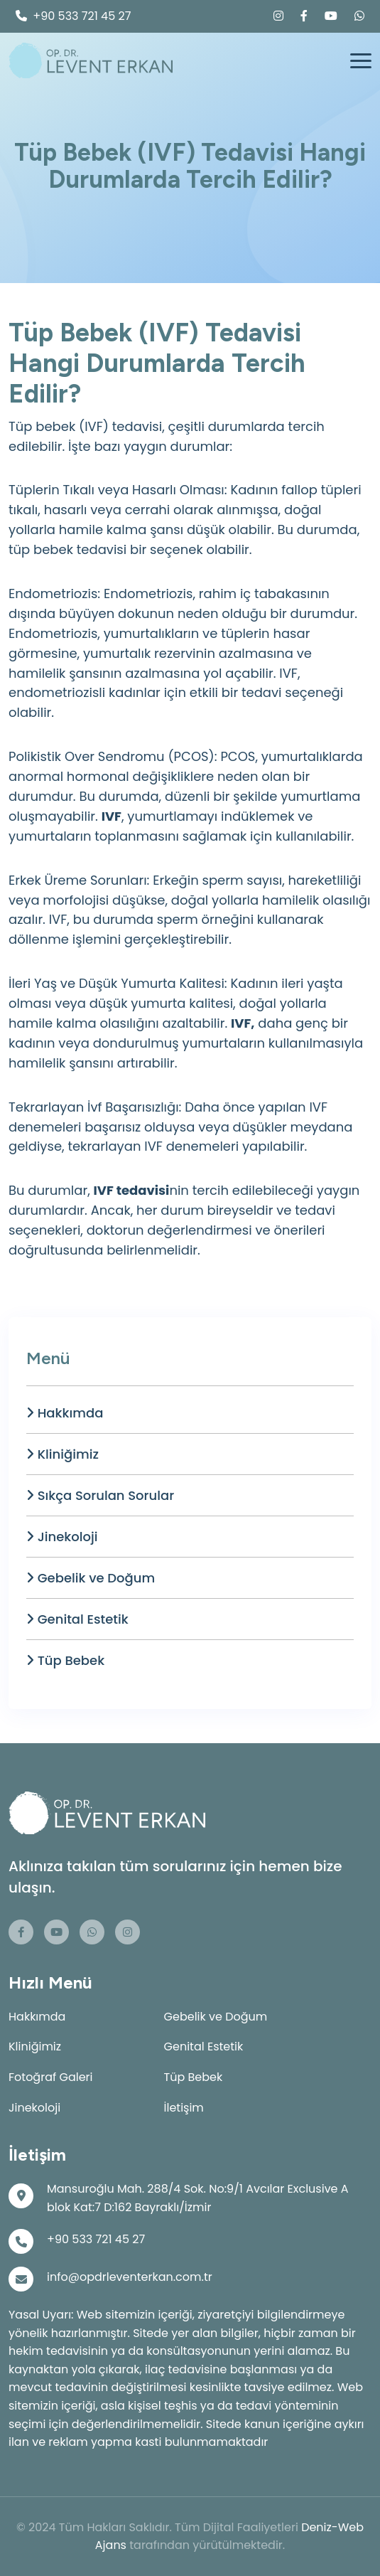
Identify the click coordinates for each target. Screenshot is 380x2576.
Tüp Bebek (65, 1660)
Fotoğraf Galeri (51, 2077)
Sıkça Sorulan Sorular (100, 1495)
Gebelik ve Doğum (90, 1578)
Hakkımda (64, 1413)
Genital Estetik (77, 1619)
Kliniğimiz (62, 1454)
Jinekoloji (62, 1536)
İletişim (184, 2107)
